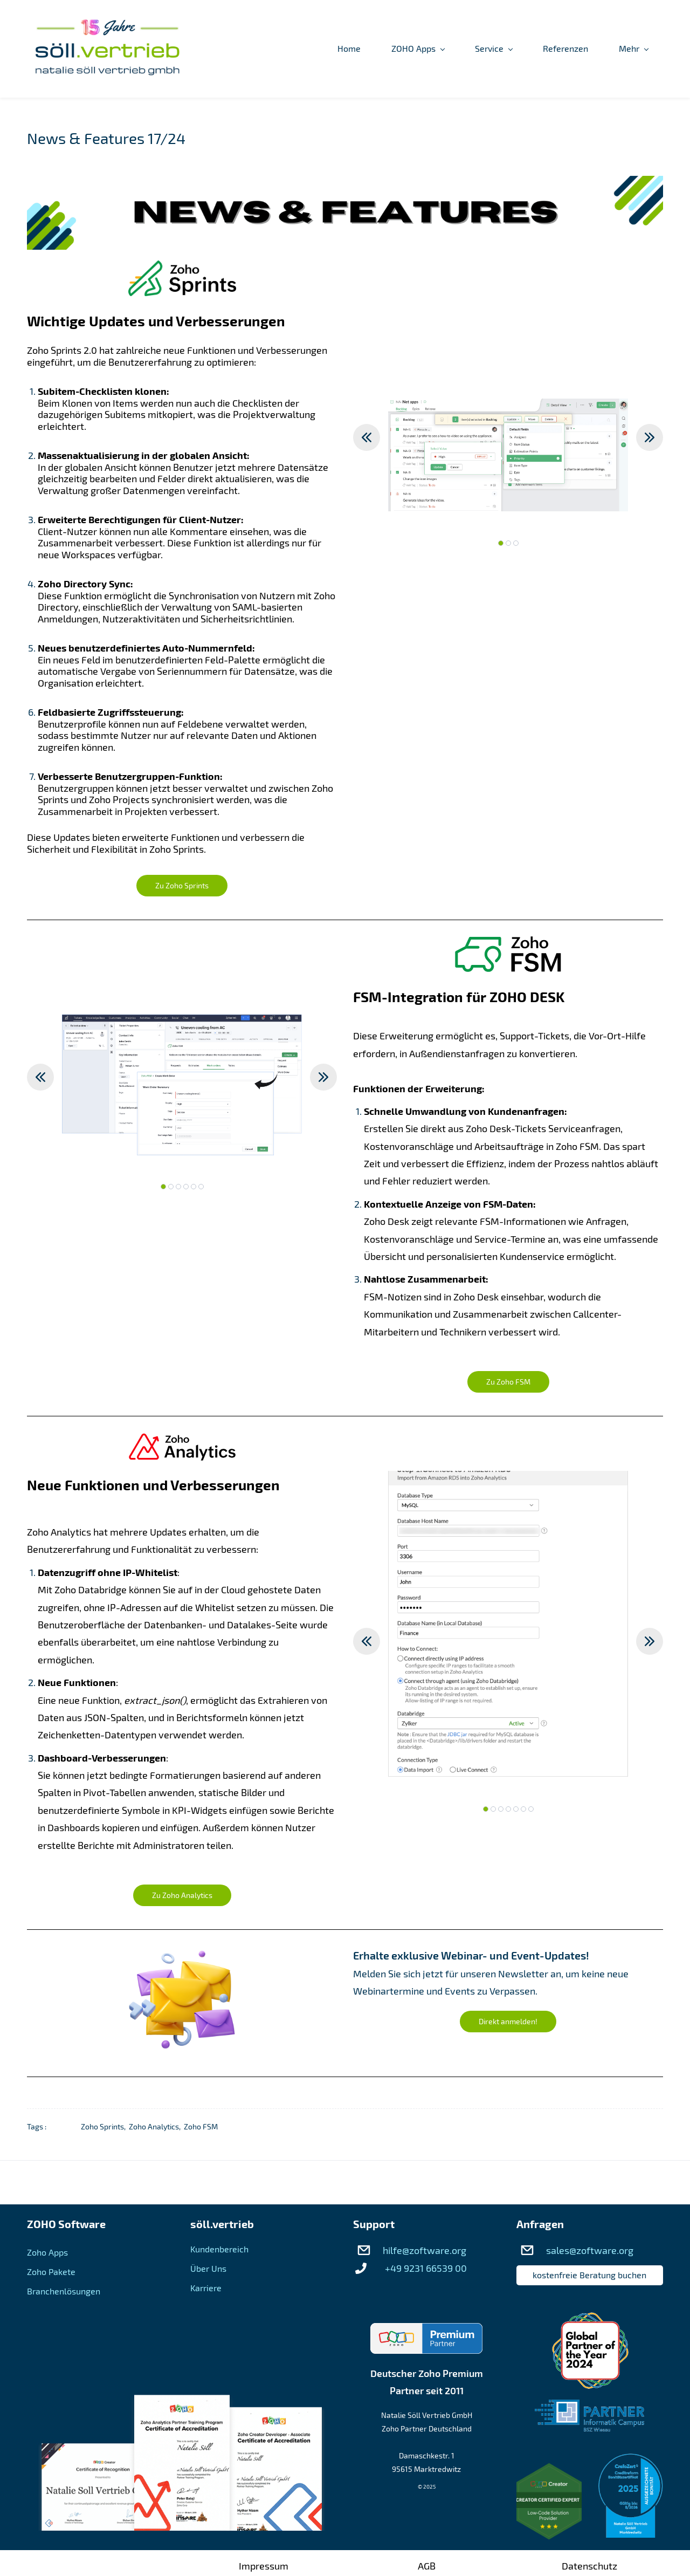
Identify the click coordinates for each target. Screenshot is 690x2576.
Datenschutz (589, 2566)
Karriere (206, 2288)
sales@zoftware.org (589, 2251)
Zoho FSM (201, 2127)
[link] (345, 185)
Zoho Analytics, (156, 2127)
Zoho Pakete (51, 2272)
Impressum (263, 2566)
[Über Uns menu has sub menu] (534, 49)
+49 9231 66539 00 (426, 2268)
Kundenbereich (219, 2249)
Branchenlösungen (63, 2291)
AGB (427, 2566)
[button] (366, 437)
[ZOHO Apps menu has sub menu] (311, 49)
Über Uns (208, 2269)
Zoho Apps (47, 2253)
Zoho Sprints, (105, 2127)
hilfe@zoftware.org (424, 2251)
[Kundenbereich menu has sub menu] (621, 49)
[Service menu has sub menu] (387, 49)
